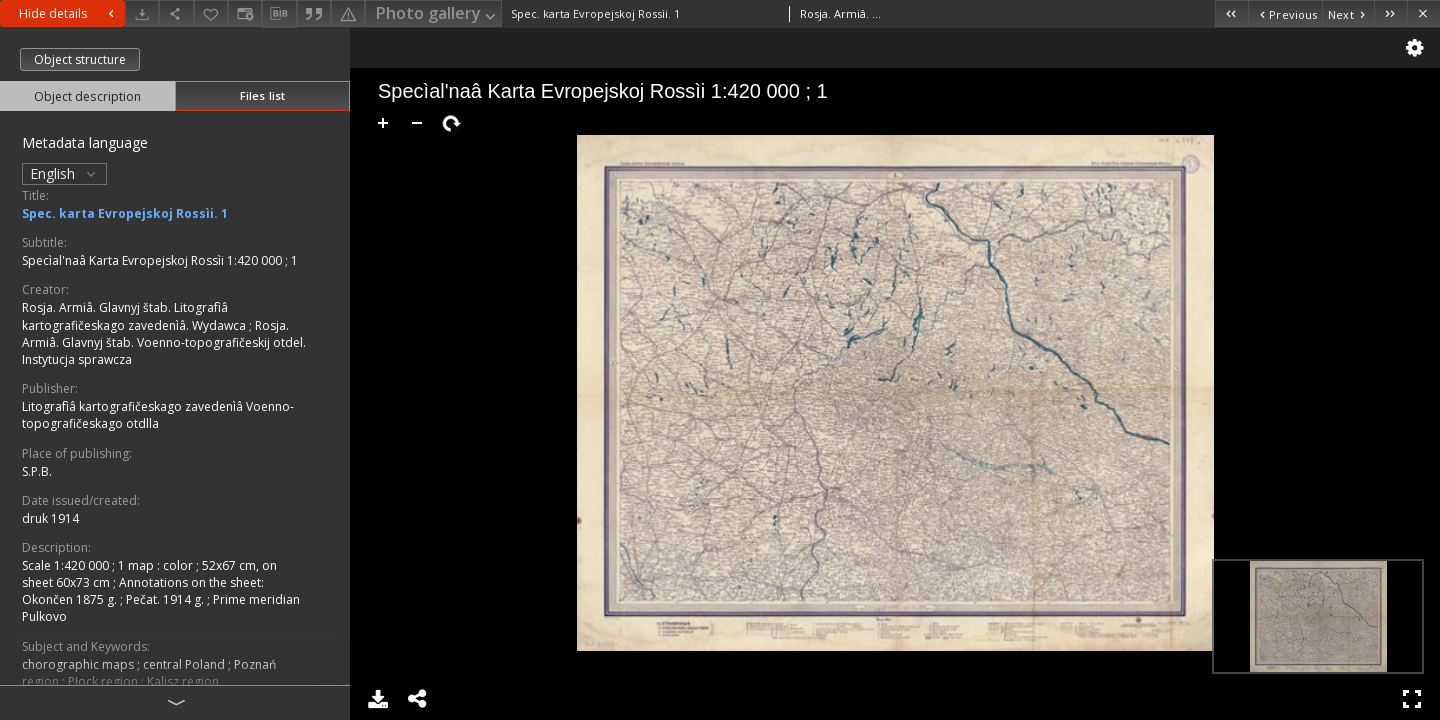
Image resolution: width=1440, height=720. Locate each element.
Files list (262, 95)
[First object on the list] (1231, 13)
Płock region (104, 681)
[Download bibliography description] (279, 14)
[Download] (142, 13)
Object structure (80, 59)
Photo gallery (437, 14)
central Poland (185, 664)
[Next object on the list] (1348, 13)
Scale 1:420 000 (67, 565)
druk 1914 (50, 518)
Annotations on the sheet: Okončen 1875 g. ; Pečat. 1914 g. (143, 591)
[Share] (176, 13)
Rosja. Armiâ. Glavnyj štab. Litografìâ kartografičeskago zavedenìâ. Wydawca (135, 316)
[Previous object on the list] (1285, 13)
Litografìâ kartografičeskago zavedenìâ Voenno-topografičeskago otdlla (158, 415)
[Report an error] (348, 13)
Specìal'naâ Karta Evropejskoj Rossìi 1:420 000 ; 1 (160, 260)
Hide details (69, 13)
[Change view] (245, 13)
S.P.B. (37, 471)
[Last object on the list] (1390, 13)
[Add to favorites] (211, 13)
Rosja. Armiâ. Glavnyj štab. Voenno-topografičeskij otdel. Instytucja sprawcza (164, 342)
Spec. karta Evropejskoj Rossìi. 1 (125, 213)
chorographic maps (79, 664)
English (64, 173)
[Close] (1423, 13)
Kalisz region (183, 681)
